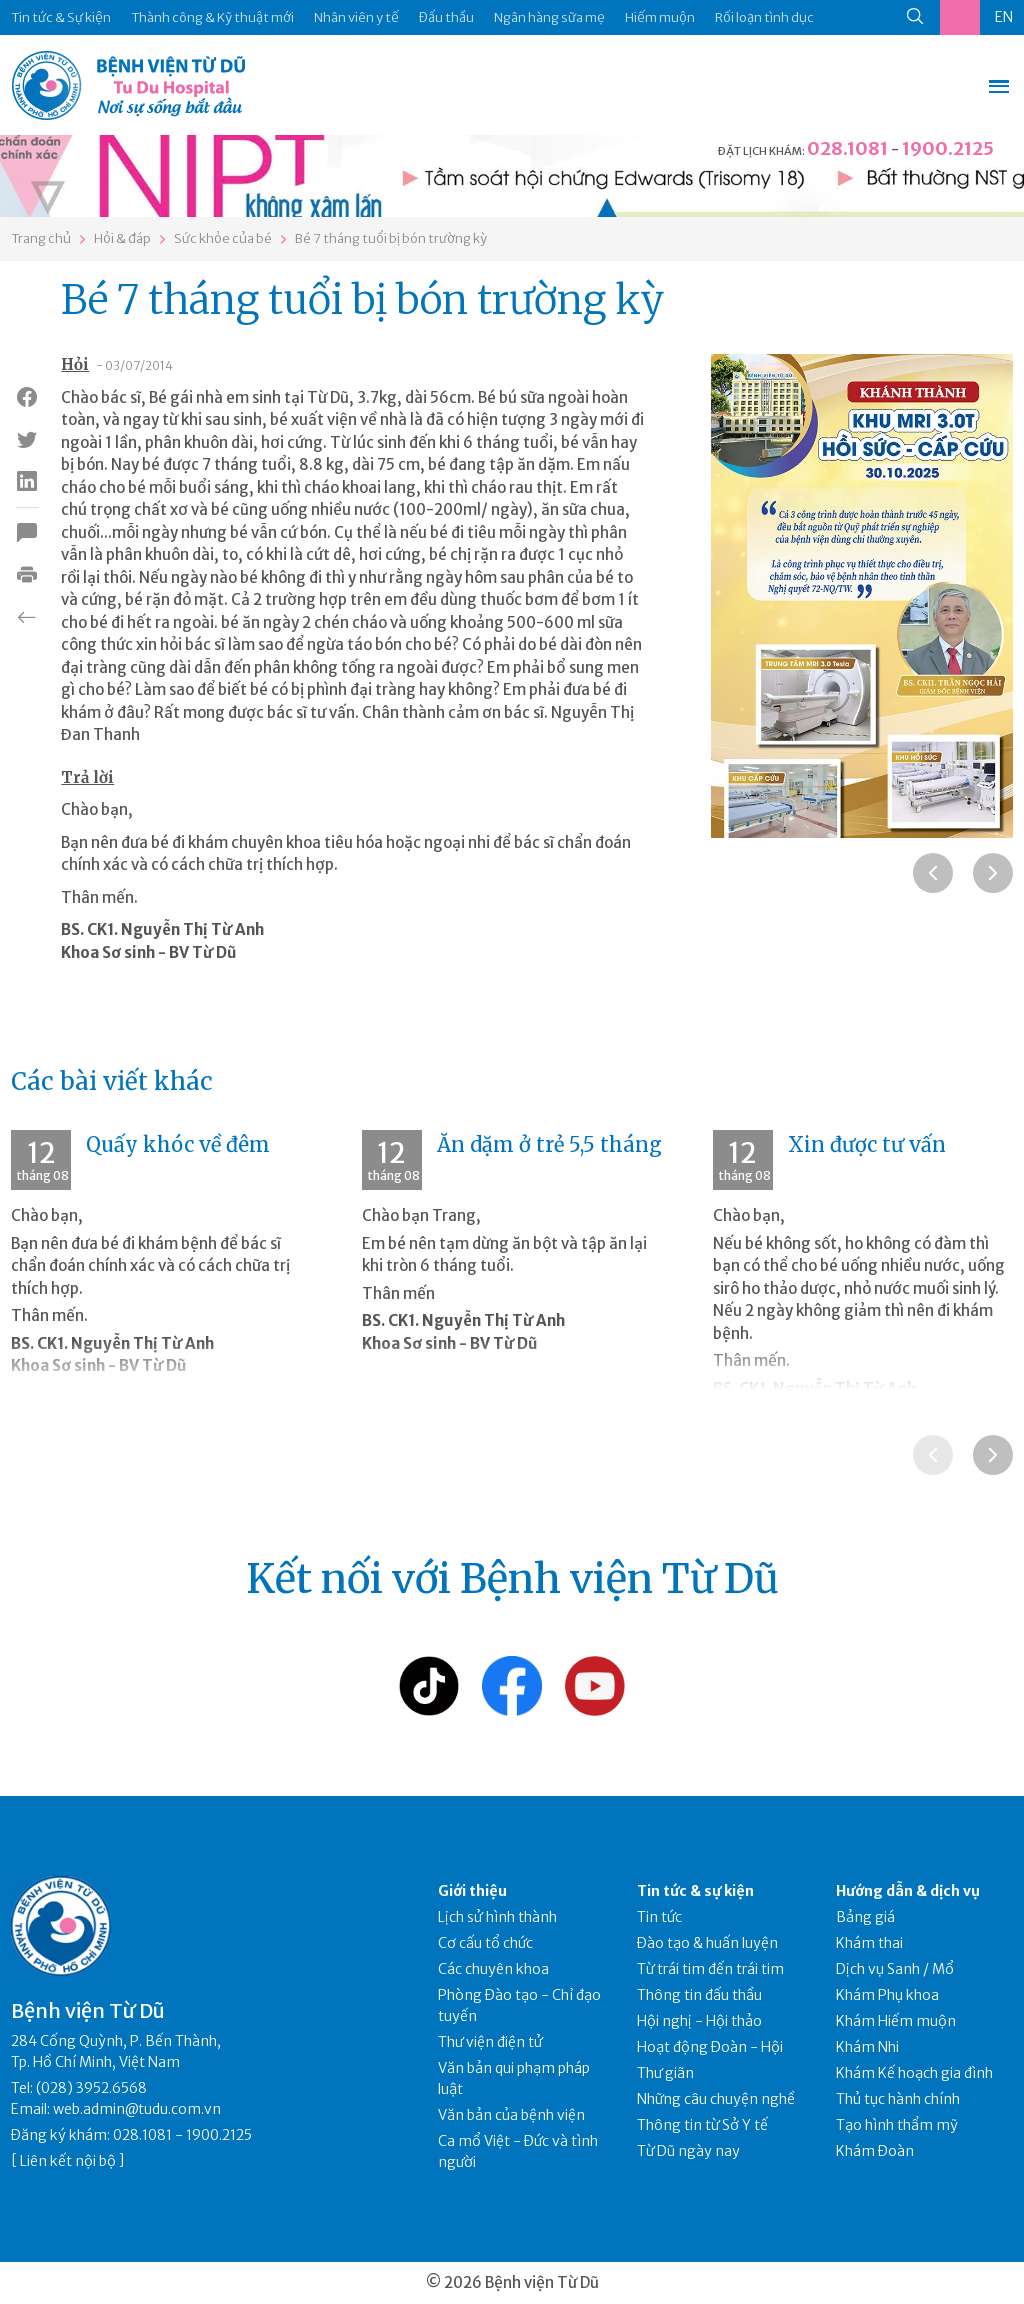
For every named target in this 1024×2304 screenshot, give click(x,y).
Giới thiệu (472, 1891)
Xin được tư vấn (867, 1144)
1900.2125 (948, 148)
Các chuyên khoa (493, 1969)
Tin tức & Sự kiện (61, 17)
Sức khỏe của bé (223, 238)
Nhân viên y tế (356, 17)
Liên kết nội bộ (68, 2161)
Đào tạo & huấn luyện (707, 1943)
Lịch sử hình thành (497, 1917)
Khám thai (869, 1943)
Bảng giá (865, 1917)
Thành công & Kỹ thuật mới (212, 17)
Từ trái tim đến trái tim (710, 1969)
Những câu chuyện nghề (716, 2099)
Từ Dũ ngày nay (688, 2151)
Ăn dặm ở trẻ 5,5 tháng (549, 1144)
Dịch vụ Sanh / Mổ (895, 1969)
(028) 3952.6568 (91, 2088)
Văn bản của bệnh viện (511, 2115)
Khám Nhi (867, 2047)
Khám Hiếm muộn (896, 2021)
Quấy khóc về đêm (178, 1144)
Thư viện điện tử (490, 2042)
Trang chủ (41, 238)
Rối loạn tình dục (764, 17)
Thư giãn (665, 2073)
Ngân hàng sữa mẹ (549, 17)
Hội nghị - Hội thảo (699, 2021)
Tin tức (659, 1917)
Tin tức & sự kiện (695, 1891)
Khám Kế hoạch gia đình (914, 2073)
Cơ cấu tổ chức (485, 1943)
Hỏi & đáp (122, 238)
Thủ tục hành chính (898, 2099)
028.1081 (847, 148)
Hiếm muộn (660, 17)
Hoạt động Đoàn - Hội (710, 2047)
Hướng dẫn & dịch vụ (908, 1891)
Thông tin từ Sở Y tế (702, 2125)
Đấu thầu (446, 17)
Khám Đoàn (875, 2151)
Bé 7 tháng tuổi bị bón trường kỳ (391, 238)
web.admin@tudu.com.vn (137, 2109)
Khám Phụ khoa (887, 1995)
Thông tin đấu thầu (699, 1995)
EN (1004, 17)
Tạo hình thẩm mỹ (897, 2125)
